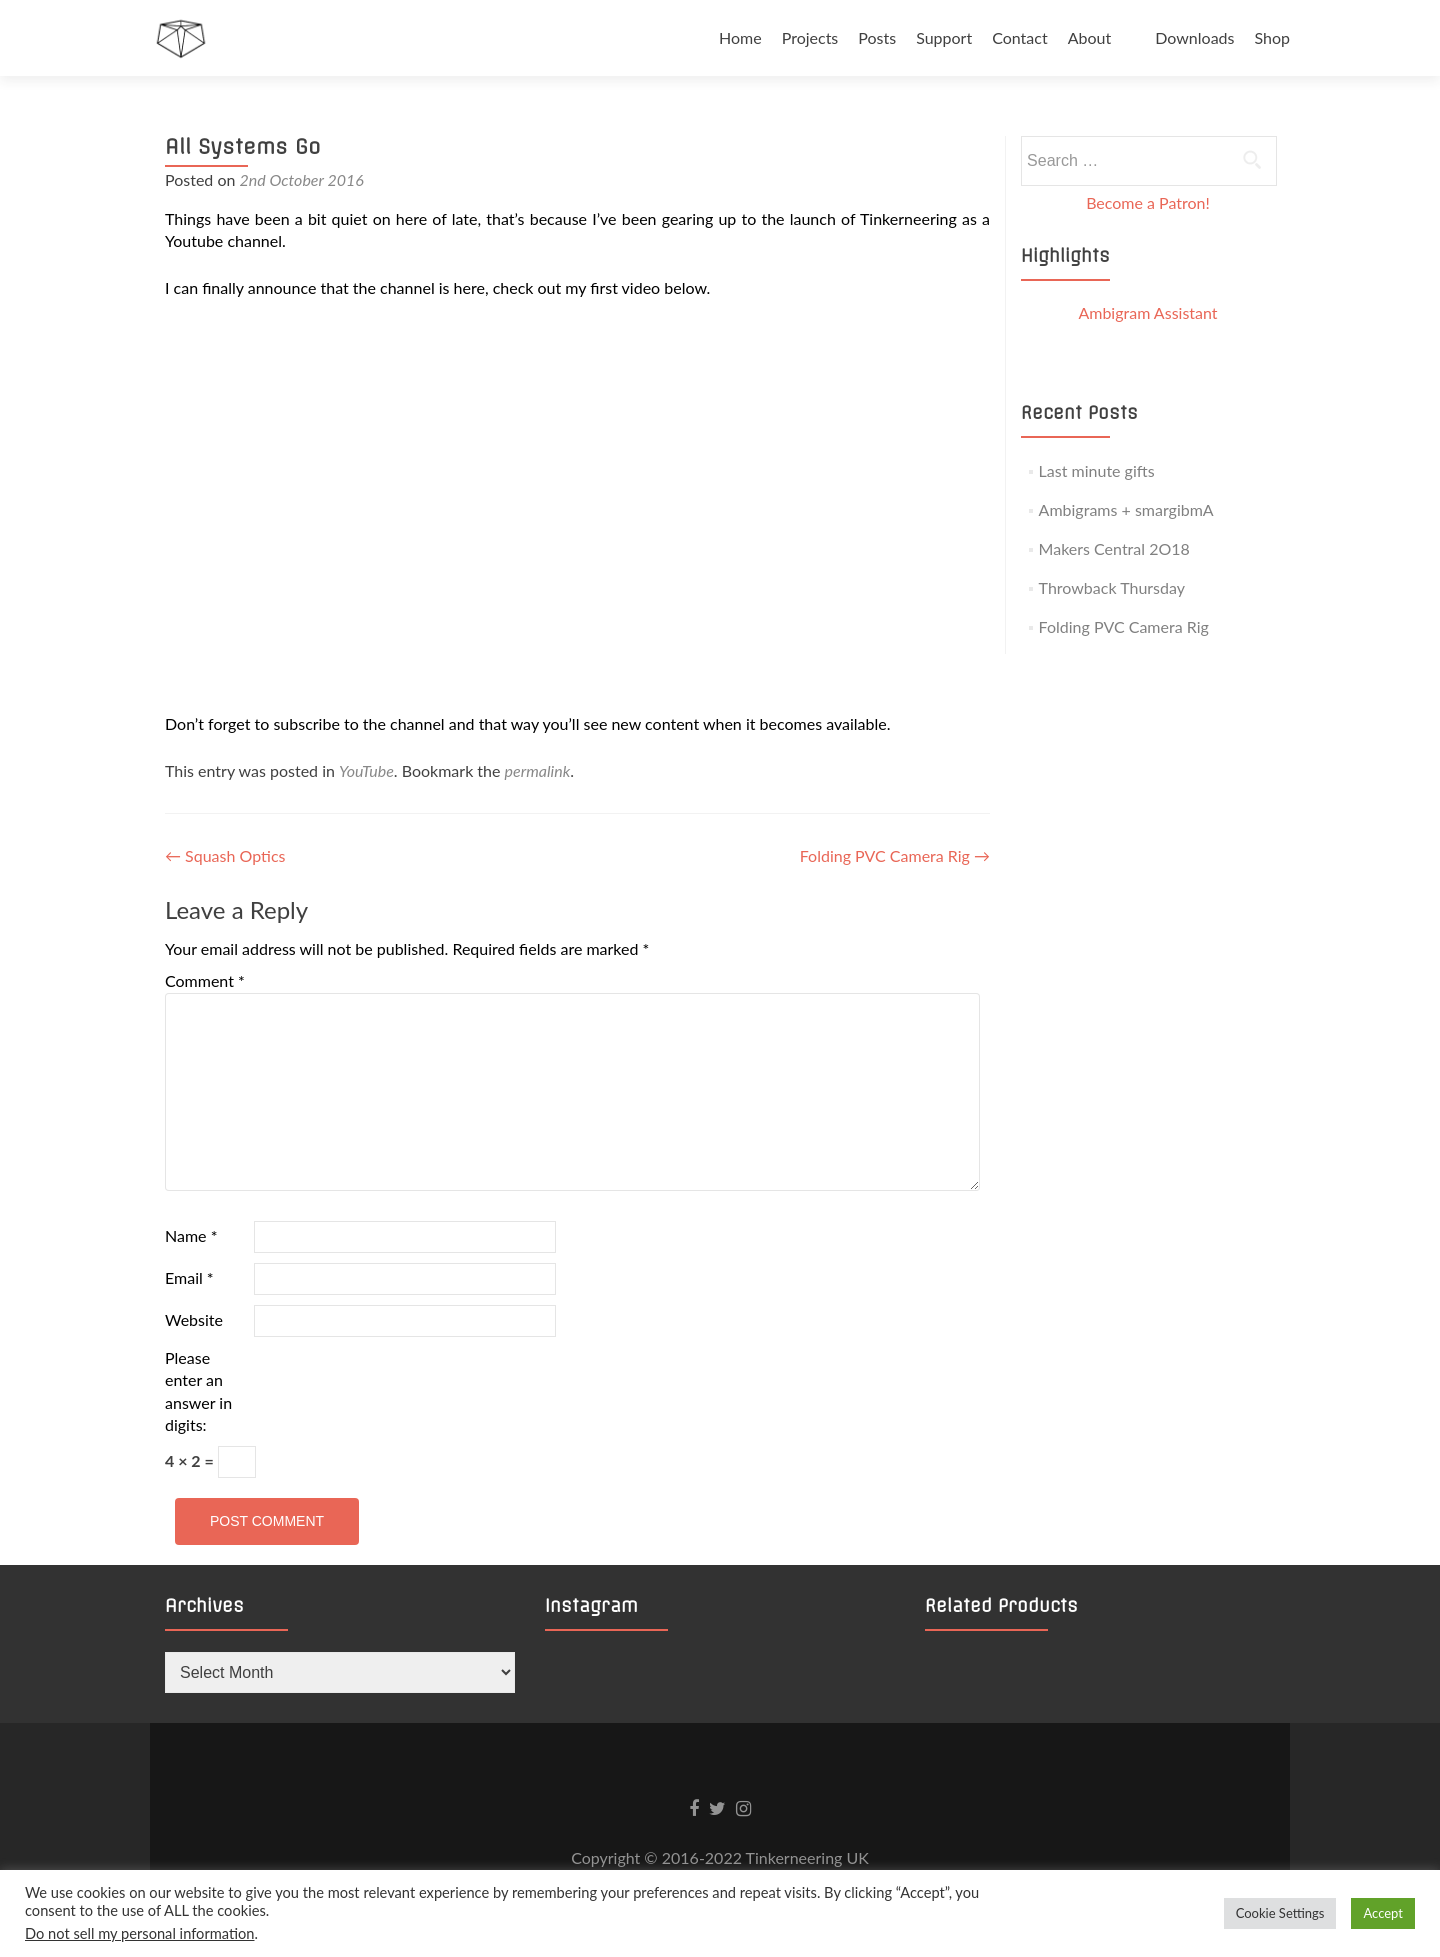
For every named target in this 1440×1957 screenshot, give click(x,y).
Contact (1019, 37)
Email (189, 1277)
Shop (1272, 37)
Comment (205, 980)
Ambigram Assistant (1147, 312)
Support (944, 37)
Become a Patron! (1148, 202)
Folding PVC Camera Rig (895, 855)
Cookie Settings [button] (1280, 1913)
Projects (810, 37)
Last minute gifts (1097, 470)
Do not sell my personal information (140, 1933)
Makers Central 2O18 (1114, 548)
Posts (877, 37)
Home (740, 37)
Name (191, 1235)
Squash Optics (225, 855)
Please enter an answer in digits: (198, 1391)
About (1090, 37)
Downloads (1194, 37)
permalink (538, 770)
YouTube (366, 770)
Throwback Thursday (1112, 587)
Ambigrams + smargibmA (1126, 509)
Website (194, 1319)
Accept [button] (1383, 1913)
